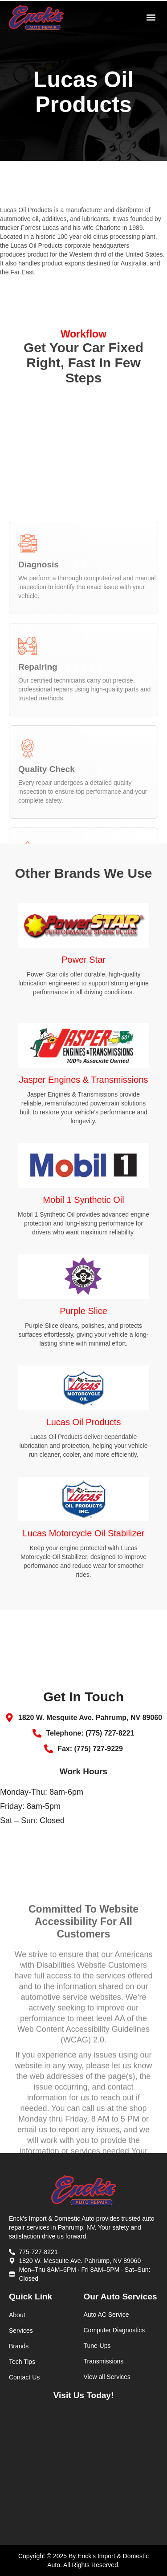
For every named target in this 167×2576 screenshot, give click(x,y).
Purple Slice (83, 1311)
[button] (150, 17)
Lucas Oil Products (83, 1422)
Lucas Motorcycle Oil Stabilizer (83, 1533)
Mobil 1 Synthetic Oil (83, 1200)
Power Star (83, 959)
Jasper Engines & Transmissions (83, 1080)
